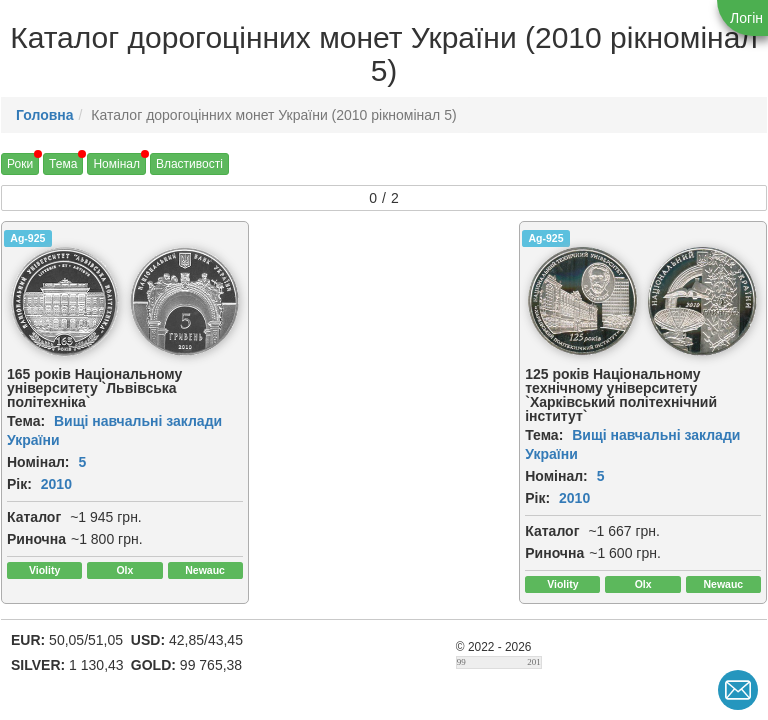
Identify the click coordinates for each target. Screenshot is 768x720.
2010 (56, 484)
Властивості (189, 164)
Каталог (34, 517)
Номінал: (38, 462)
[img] (65, 302)
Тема (63, 164)
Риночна (36, 539)
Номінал (116, 164)
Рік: (19, 484)
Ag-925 (27, 238)
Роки (20, 164)
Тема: (26, 421)
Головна (45, 115)
